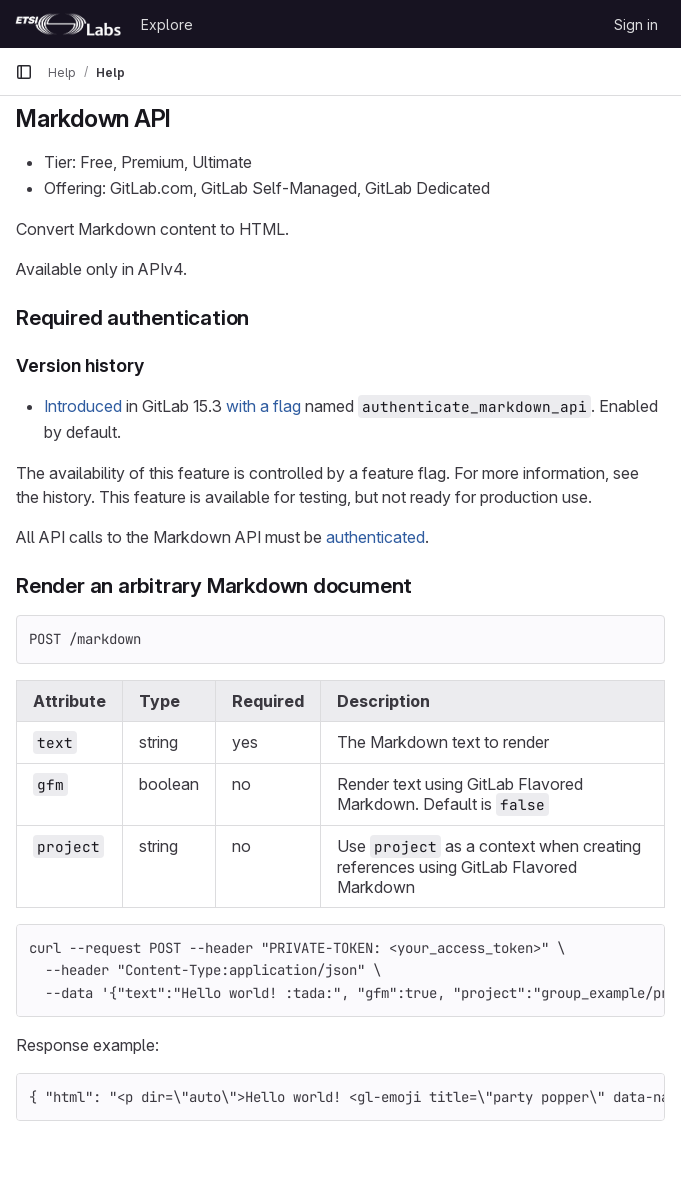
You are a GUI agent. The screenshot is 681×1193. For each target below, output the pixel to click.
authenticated (375, 537)
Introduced (83, 406)
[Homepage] (68, 24)
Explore (167, 24)
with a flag (263, 406)
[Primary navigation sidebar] (24, 72)
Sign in (636, 24)
